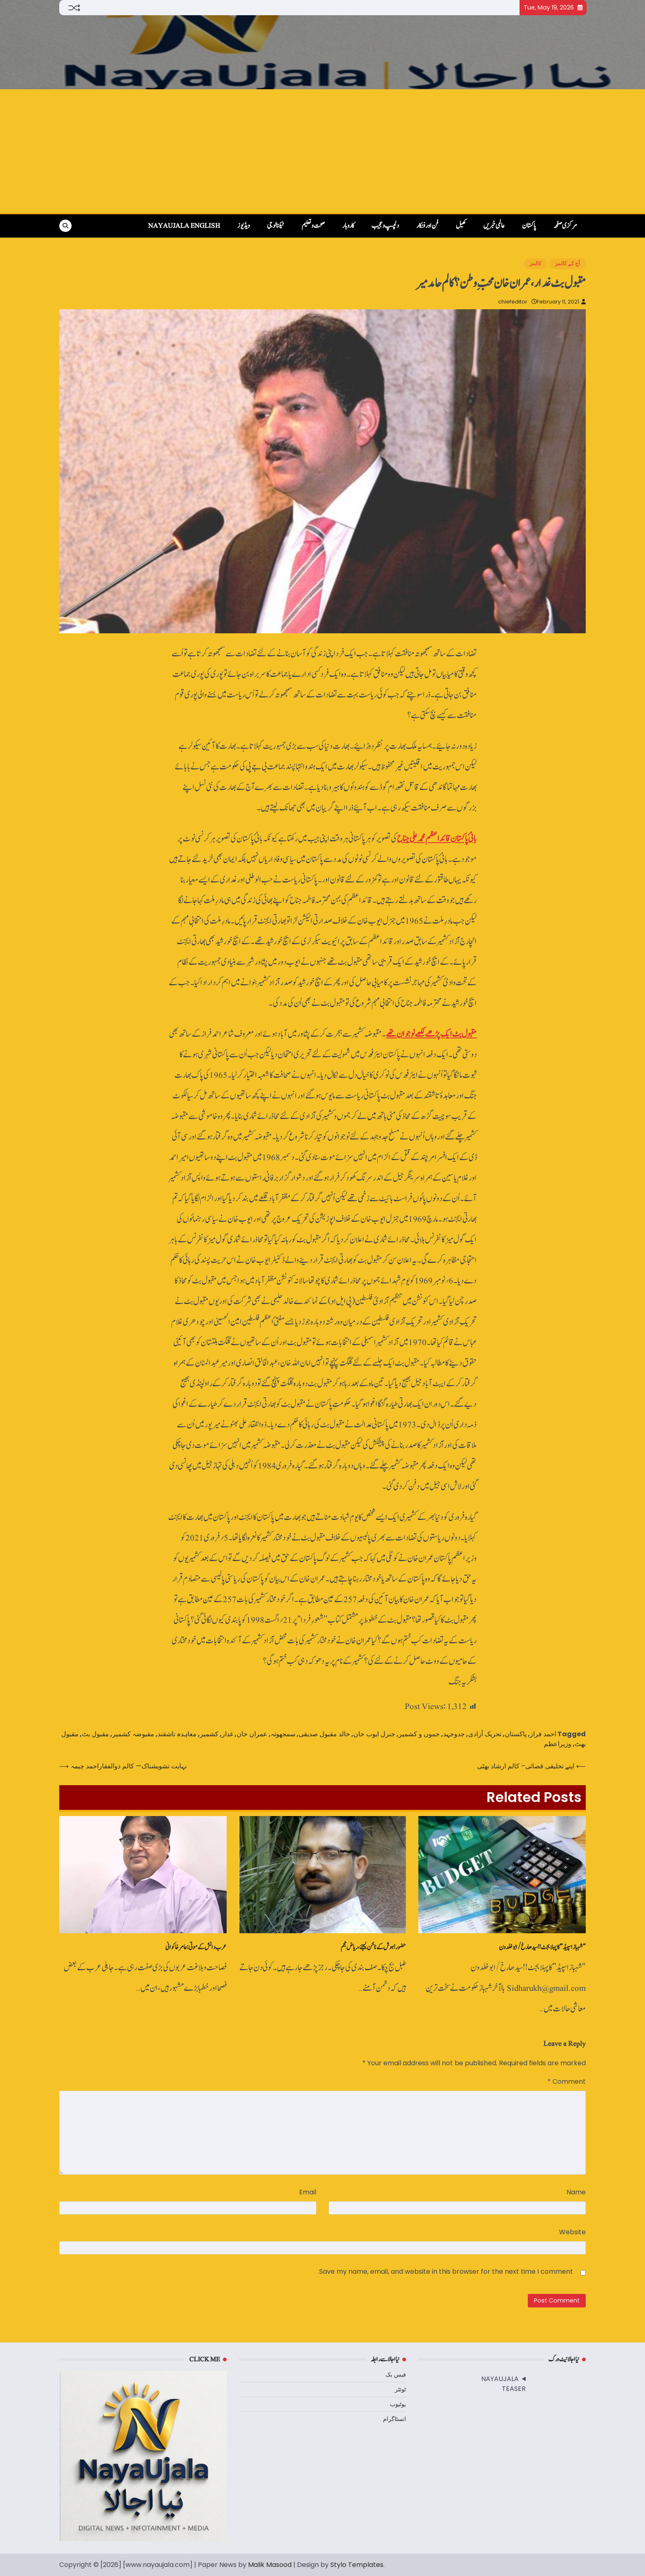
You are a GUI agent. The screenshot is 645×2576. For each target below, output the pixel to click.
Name (576, 2192)
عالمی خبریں (494, 226)
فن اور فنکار (427, 226)
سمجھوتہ (283, 1734)
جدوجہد (454, 1734)
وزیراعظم (557, 1744)
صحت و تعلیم (313, 226)
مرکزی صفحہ (565, 226)
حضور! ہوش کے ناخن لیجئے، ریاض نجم (373, 1947)
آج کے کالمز (567, 263)
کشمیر (209, 1734)
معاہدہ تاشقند (177, 1734)
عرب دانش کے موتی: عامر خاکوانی (196, 1947)
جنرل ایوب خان (374, 1734)
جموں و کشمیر (419, 1734)
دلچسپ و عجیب (385, 226)
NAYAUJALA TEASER (503, 2383)
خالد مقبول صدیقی (324, 1734)
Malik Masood (270, 2564)
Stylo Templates (356, 2564)
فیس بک (395, 2374)
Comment (567, 2081)
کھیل (461, 226)
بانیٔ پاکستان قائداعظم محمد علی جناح (437, 839)
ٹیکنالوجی (275, 226)
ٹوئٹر (400, 2389)
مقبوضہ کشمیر (133, 1734)
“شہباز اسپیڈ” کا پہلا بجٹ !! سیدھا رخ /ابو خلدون (542, 1947)
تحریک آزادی (484, 1734)
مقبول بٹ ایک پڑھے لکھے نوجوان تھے (431, 1034)
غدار (227, 1734)
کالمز (535, 263)
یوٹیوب (398, 2404)
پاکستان (529, 226)
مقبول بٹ (95, 1734)
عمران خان (252, 1734)
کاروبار (348, 226)
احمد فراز (543, 1734)
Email (307, 2192)
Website (572, 2232)
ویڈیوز (243, 226)
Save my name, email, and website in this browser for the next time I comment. (445, 2271)
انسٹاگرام (394, 2419)
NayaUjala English (184, 226)
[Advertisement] (322, 150)
